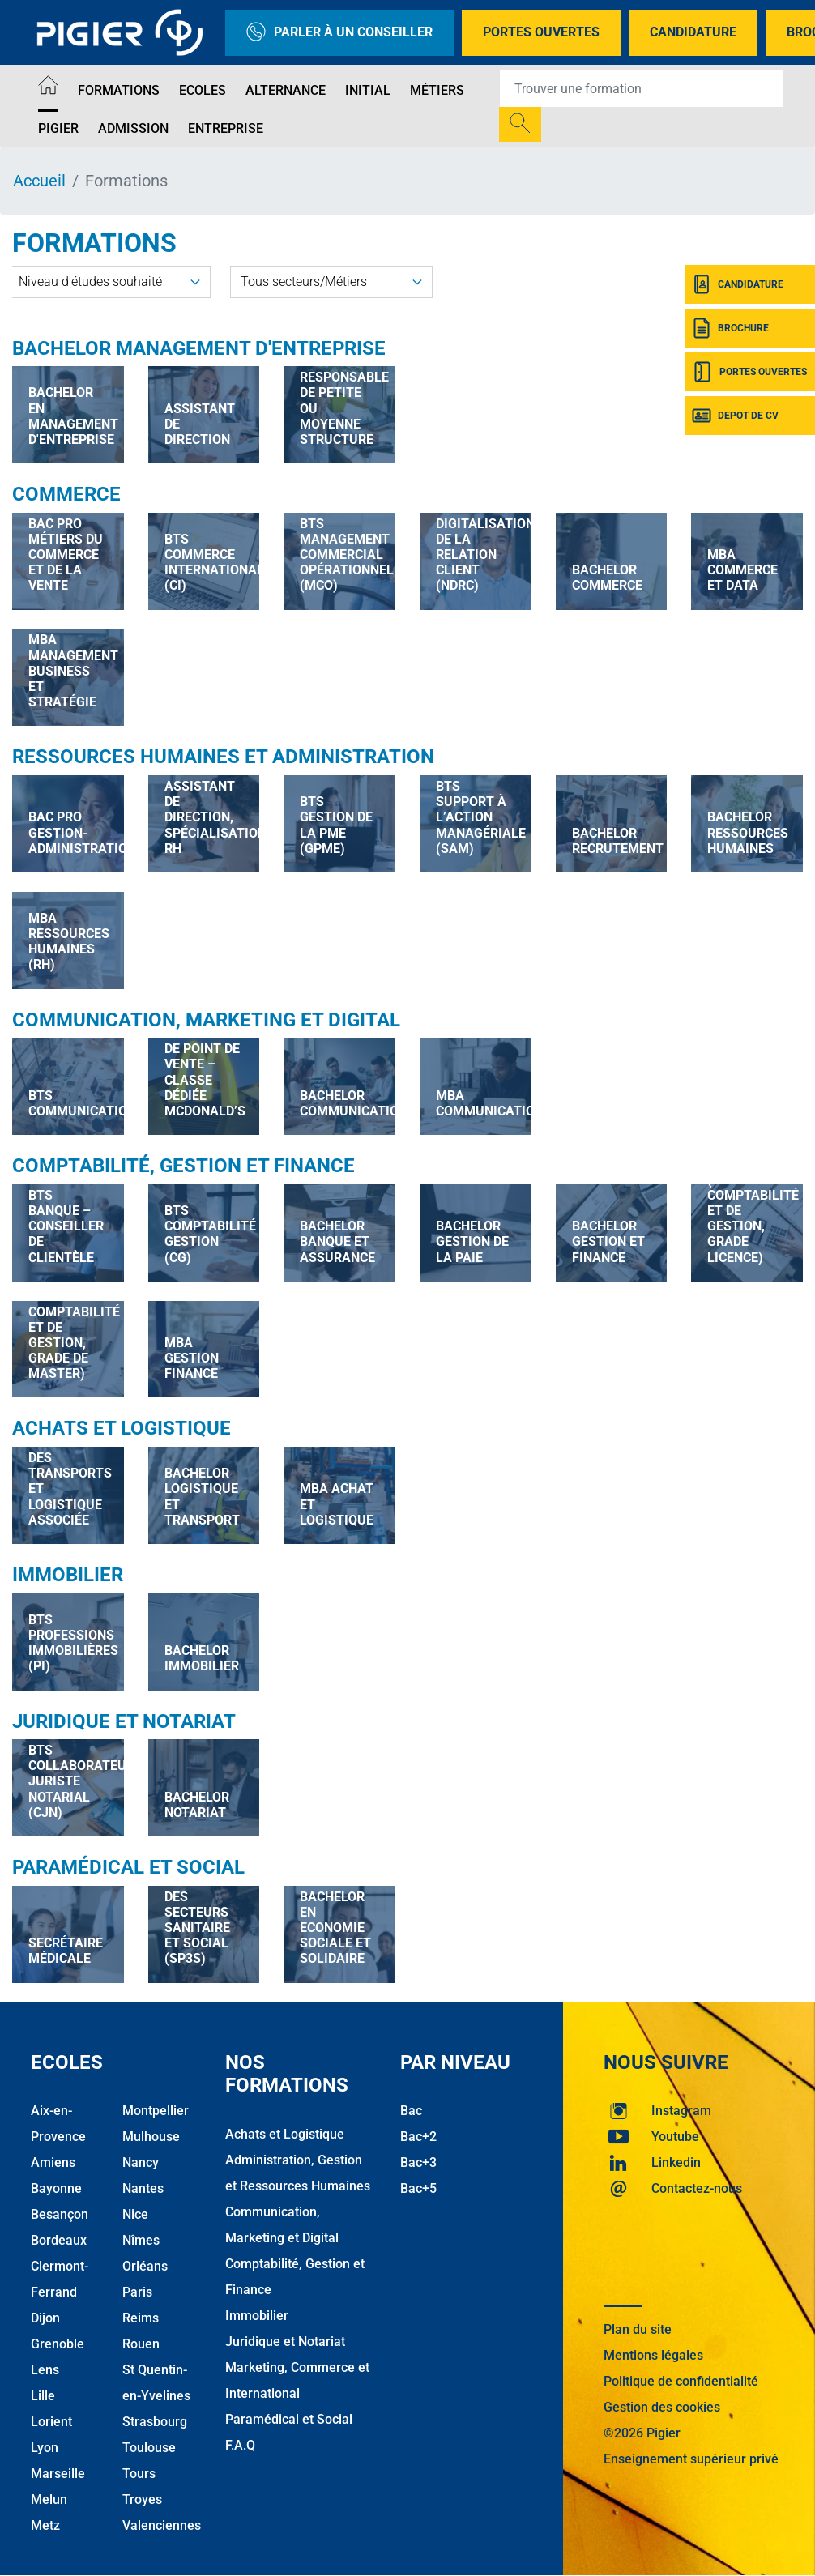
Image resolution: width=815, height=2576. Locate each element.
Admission (133, 128)
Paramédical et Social (128, 1867)
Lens (45, 2370)
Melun (49, 2499)
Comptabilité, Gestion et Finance (183, 1165)
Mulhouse (151, 2136)
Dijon (45, 2318)
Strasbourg (154, 2421)
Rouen (141, 2344)
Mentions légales (653, 2355)
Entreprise (225, 128)
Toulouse (149, 2447)
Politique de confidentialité (681, 2381)
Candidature (693, 32)
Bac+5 (418, 2188)
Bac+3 (418, 2162)
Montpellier (155, 2110)
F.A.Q (240, 2445)
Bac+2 (418, 2136)
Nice (135, 2214)
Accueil (39, 180)
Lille (43, 2395)
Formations (119, 90)
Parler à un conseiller (339, 33)
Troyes (142, 2499)
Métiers (437, 90)
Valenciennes (161, 2525)
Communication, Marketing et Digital (206, 1020)
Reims (140, 2318)
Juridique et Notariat (124, 1721)
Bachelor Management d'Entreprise (199, 348)
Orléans (145, 2266)
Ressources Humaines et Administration (223, 756)
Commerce (66, 494)
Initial (367, 90)
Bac (411, 2110)
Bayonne (56, 2188)
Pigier (58, 128)
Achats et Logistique (121, 1428)
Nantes (143, 2188)
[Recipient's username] (641, 88)
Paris (137, 2292)
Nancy (140, 2162)
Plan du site (638, 2329)
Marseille (58, 2473)
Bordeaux (59, 2240)
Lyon (44, 2447)
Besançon (59, 2214)
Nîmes (141, 2240)
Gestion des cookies (662, 2407)
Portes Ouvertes (541, 32)
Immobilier (67, 1574)
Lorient (51, 2421)
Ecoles (202, 90)
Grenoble (57, 2344)
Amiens (53, 2162)
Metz (45, 2525)
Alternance (285, 90)
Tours (139, 2473)
